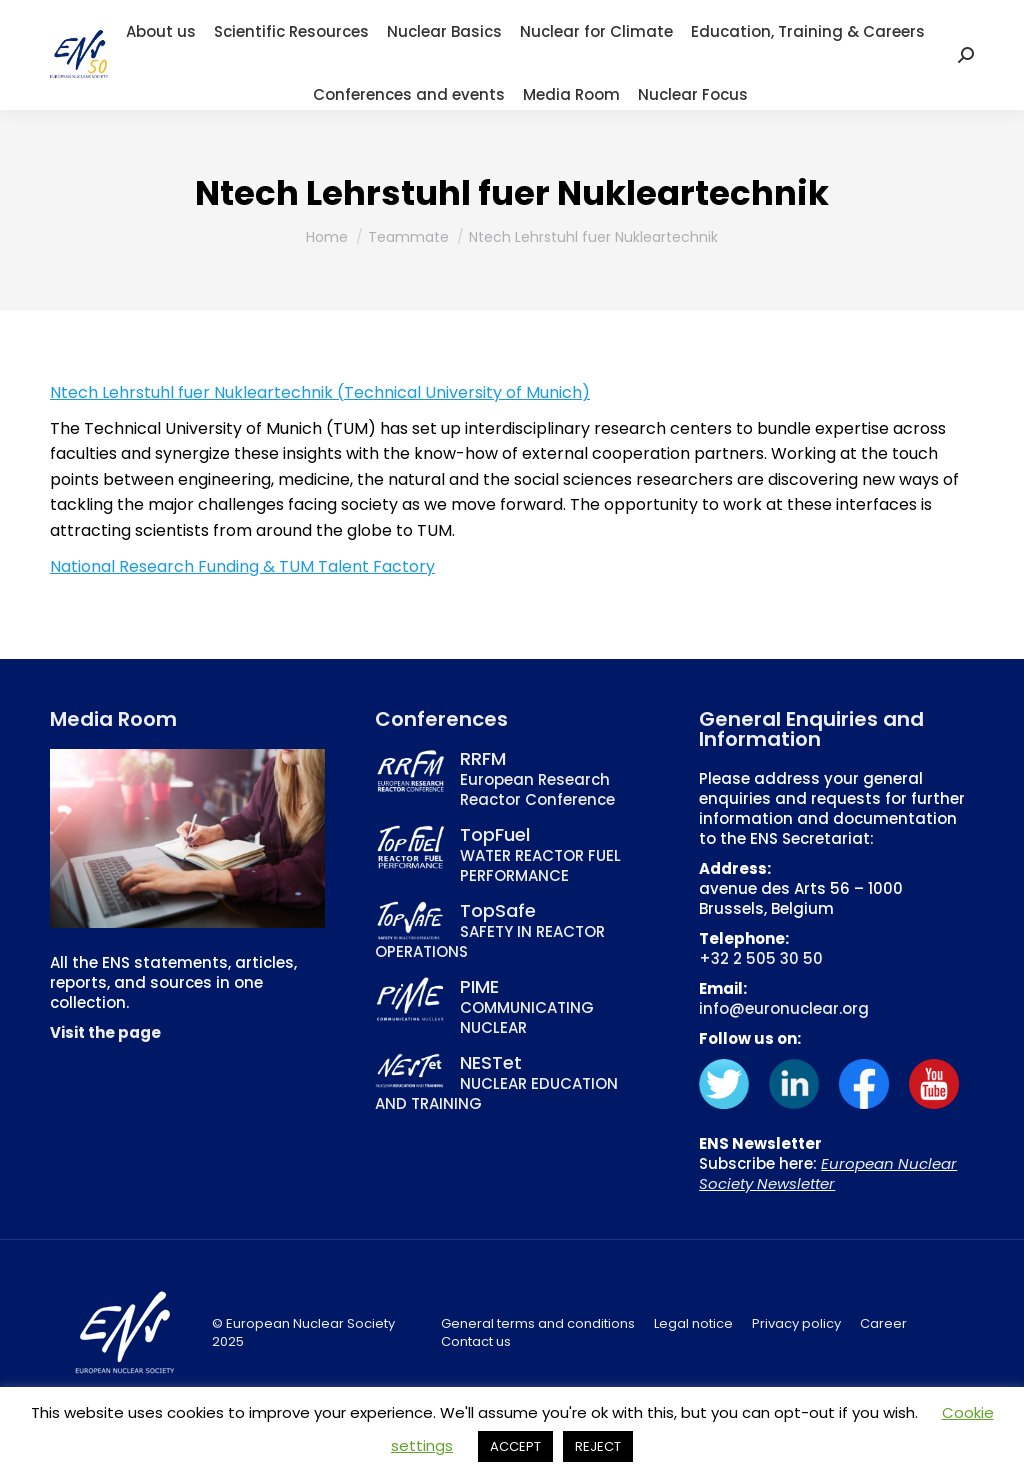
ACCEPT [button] (515, 1446)
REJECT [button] (598, 1446)
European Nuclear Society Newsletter (828, 1173)
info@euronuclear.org (784, 1008)
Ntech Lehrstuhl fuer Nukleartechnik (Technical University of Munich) (320, 392)
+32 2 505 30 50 (761, 958)
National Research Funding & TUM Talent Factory (242, 566)
